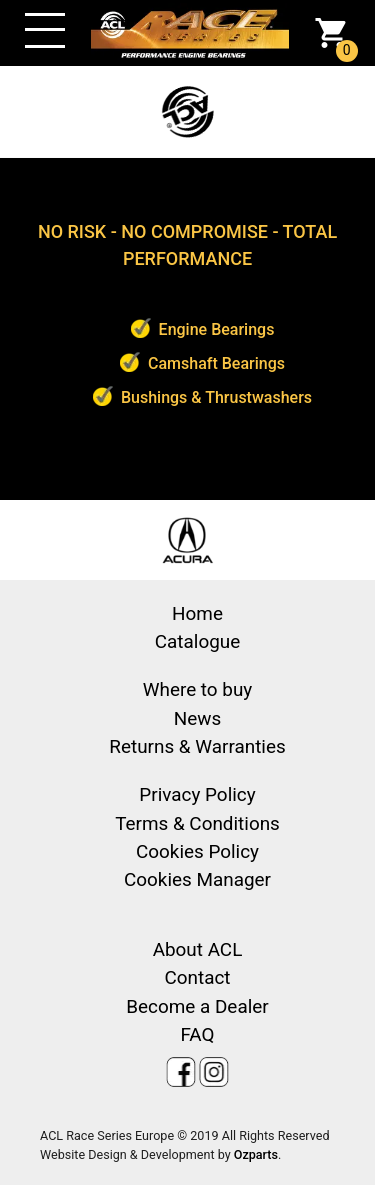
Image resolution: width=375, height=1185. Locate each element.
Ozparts (256, 1154)
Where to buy (198, 689)
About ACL (198, 949)
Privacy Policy (197, 794)
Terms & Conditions (197, 823)
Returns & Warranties (197, 746)
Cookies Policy (197, 851)
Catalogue (197, 641)
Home (197, 613)
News (197, 718)
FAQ (197, 1034)
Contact (197, 977)
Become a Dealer (197, 1006)
